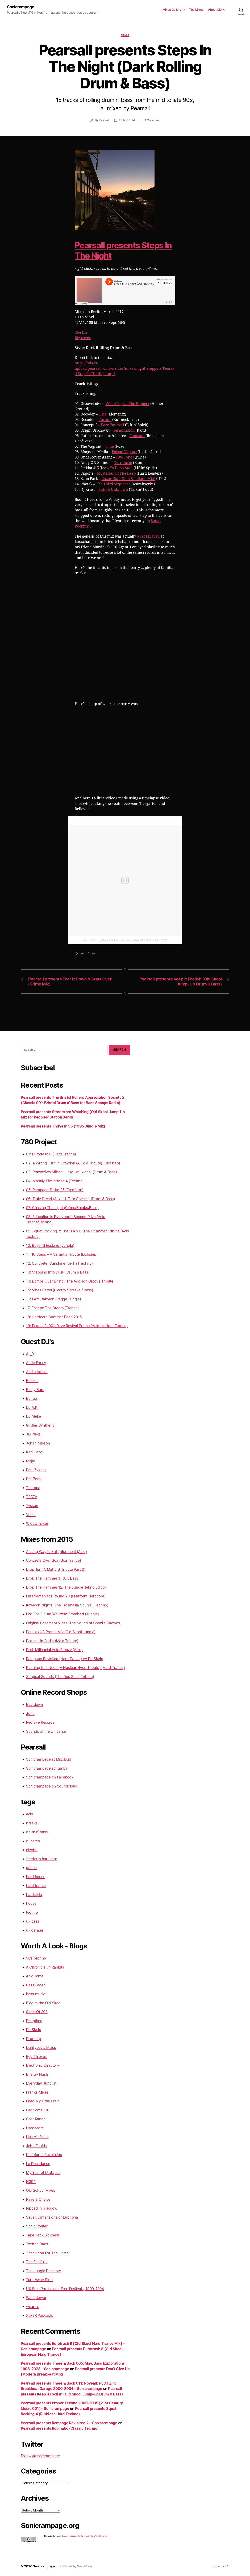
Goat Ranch (35, 2119)
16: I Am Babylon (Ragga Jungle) (53, 1299)
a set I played (148, 536)
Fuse (102, 414)
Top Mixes (196, 9)
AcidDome (34, 1976)
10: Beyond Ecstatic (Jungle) (50, 1245)
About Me (215, 9)
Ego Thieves (36, 2056)
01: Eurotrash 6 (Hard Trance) (51, 1154)
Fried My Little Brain (43, 2101)
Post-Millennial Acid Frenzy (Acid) (54, 1650)
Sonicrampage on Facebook (49, 1777)
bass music (35, 1994)
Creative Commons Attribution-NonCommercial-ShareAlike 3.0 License (64, 2538)
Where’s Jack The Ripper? (127, 403)
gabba (31, 1868)
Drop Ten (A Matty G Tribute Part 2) (55, 1569)
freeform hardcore (41, 1859)
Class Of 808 (37, 2012)
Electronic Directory (42, 2065)
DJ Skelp (33, 2030)
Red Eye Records (40, 1722)
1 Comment (152, 120)
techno (32, 1912)
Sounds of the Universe (46, 1731)
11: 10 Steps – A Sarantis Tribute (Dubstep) (62, 1254)
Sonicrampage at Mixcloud (48, 1759)
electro (32, 1850)
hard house (35, 1877)
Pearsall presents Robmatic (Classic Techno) (59, 2428)
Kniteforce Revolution (44, 2155)
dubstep (33, 1841)
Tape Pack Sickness (43, 2235)
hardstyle (34, 1894)
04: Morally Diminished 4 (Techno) (55, 1181)
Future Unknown (113, 489)
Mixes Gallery (172, 9)
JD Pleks (33, 1434)
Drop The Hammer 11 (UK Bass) (52, 1578)
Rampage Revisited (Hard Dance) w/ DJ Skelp (64, 1659)
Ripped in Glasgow (41, 2208)
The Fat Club (37, 2262)
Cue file (81, 332)
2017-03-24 (127, 120)
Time (109, 446)
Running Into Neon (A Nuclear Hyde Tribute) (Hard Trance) (75, 1667)
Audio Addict (37, 1372)
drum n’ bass (37, 1832)
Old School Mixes (40, 2190)
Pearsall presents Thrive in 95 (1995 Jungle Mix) (63, 1126)
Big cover (83, 338)
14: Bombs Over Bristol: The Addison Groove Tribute (69, 1281)
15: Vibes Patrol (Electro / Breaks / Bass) (59, 1290)
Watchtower (36, 2297)
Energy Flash (37, 2074)
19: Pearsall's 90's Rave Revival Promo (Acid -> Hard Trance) (77, 1326)
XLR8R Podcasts (39, 2315)
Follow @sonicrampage (40, 2456)
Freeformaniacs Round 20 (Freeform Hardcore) (65, 1596)
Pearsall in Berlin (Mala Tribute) (52, 1641)
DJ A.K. (32, 1407)
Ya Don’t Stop (121, 468)
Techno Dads (37, 2244)
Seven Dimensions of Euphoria (52, 2217)
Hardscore (35, 2128)
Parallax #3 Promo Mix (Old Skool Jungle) (60, 1632)
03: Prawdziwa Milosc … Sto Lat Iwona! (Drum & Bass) (71, 1172)
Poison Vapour (124, 452)
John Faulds (36, 2146)
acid (29, 1814)
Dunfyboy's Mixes (41, 2047)
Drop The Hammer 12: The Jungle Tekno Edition (66, 1587)
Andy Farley (36, 1363)
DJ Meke (33, 1416)
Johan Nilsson (38, 1443)
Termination (124, 430)
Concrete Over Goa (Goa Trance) (53, 1560)
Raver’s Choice (38, 2199)
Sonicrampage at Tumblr (47, 1768)
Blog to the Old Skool (43, 2003)
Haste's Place (37, 2137)
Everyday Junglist (41, 2083)
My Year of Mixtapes (43, 2172)
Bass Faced (35, 1985)
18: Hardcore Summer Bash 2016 (54, 1317)
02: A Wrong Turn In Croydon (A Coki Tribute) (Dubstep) (73, 1163)
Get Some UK (37, 2110)
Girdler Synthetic (40, 1425)
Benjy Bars (35, 1389)
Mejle (30, 1461)
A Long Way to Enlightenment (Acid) (56, 1551)
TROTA (31, 1497)
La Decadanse (38, 2164)
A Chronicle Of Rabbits (45, 1967)
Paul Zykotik (36, 1470)
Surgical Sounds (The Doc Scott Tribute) (60, 1676)
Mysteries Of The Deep (116, 473)
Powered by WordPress (76, 2566)
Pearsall (104, 120)
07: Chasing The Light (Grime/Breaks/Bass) (62, 1208)
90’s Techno (36, 1958)
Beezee (32, 1380)
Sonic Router (37, 2226)
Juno (30, 1713)
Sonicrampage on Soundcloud (51, 1786)
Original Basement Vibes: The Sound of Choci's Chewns (73, 1623)
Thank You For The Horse (47, 2253)
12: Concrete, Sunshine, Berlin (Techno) (59, 1263)
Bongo (31, 1398)
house (31, 1903)
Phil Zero (33, 1479)
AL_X (30, 1354)
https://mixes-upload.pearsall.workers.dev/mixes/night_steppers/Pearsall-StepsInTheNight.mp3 (124, 368)
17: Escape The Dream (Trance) (52, 1308)
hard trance (36, 1885)
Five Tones (124, 457)
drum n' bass (87, 953)
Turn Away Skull (39, 2280)
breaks (32, 1823)
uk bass (32, 1921)
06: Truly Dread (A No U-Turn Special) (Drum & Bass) (70, 1199)
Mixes (125, 34)
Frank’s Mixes (37, 2092)
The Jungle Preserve (43, 2271)
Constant (137, 436)
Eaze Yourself (112, 425)
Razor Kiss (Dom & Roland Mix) (128, 479)
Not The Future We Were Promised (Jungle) (62, 1614)
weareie (32, 2306)
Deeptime (34, 2021)
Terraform (123, 462)
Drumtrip (33, 2039)
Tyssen (32, 1505)
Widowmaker (37, 1523)
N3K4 (31, 2181)
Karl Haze (34, 1452)
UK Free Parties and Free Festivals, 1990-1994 (65, 2289)
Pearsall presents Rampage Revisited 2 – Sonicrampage (69, 2423)
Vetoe (31, 1514)
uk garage (34, 1930)
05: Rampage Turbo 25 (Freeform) (55, 1190)
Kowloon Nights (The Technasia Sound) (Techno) (67, 1605)
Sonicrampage (20, 7)
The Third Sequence (113, 484)
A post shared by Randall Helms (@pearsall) (107, 940)
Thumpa (33, 1488)
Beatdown (34, 1704)
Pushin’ (104, 419)
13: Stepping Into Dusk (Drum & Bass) (57, 1272)
